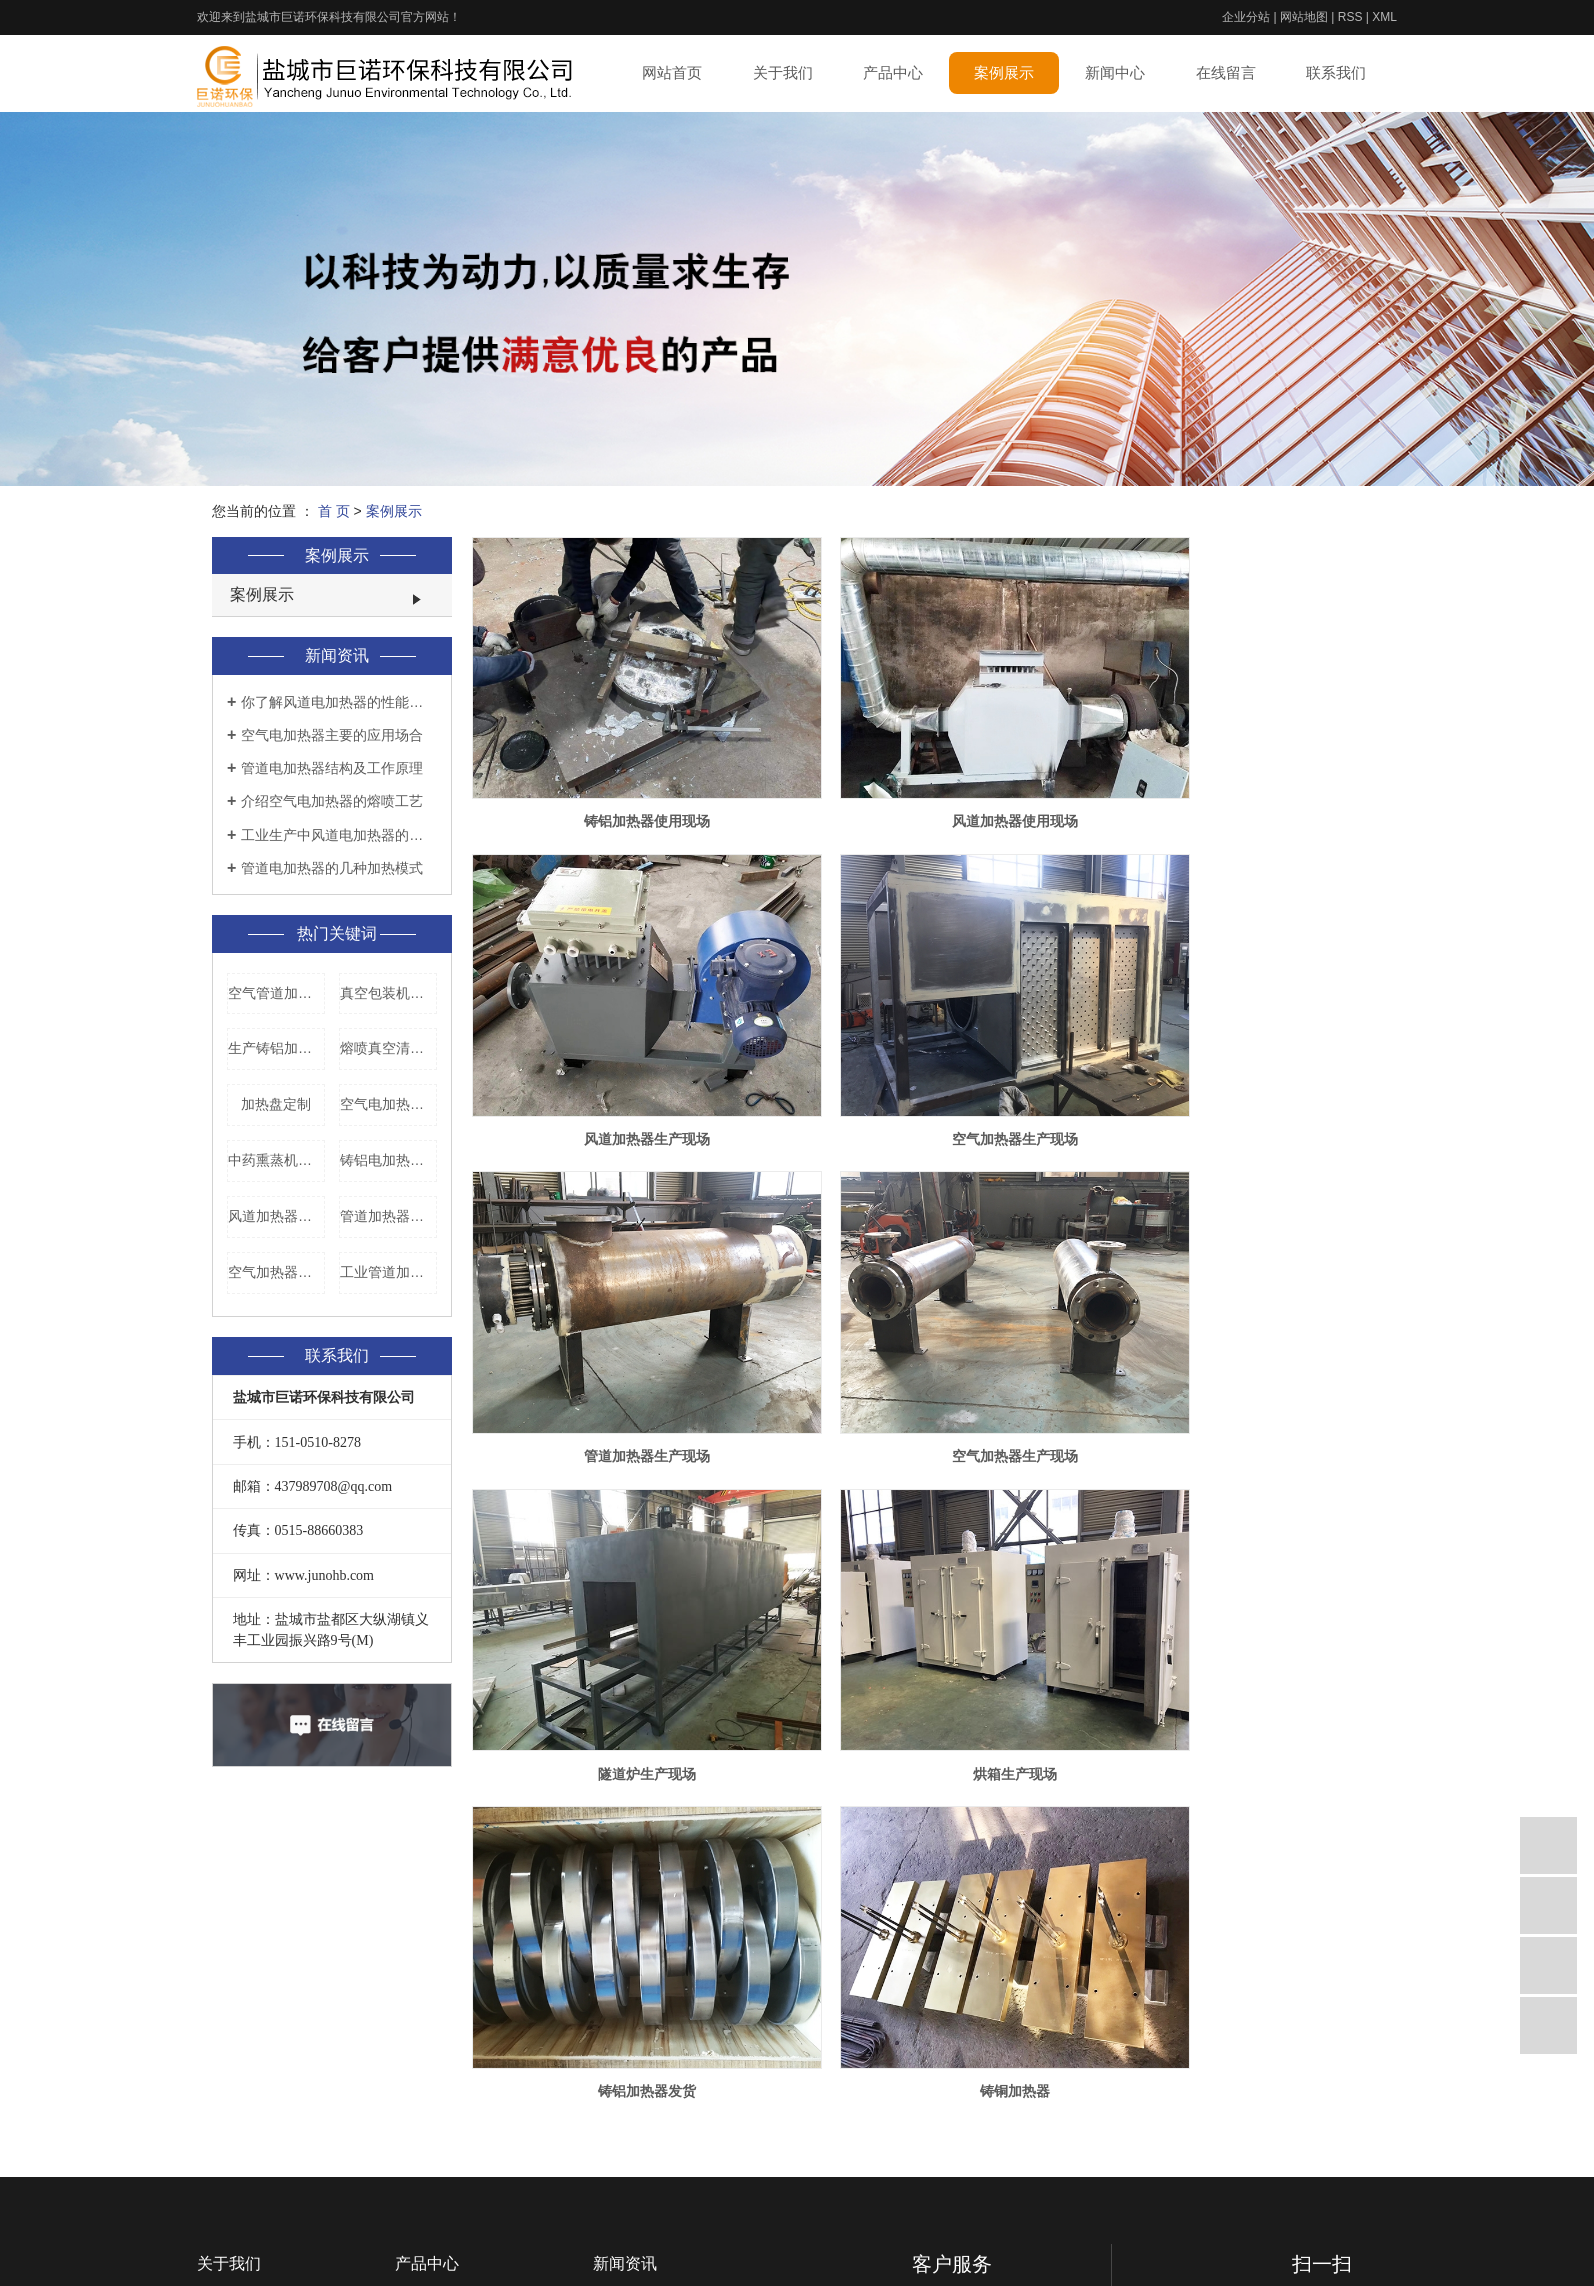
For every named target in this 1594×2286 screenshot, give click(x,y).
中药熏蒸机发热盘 (276, 1160)
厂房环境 (225, 2056)
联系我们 (1336, 72)
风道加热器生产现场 (1236, 777)
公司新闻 (621, 1972)
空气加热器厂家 (276, 1272)
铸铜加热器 (618, 1598)
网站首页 (672, 72)
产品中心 (893, 72)
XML (1384, 17)
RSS (1350, 17)
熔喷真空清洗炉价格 (388, 1048)
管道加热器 (430, 2084)
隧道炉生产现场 (618, 1324)
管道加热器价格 (388, 1216)
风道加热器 (430, 2112)
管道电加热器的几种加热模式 (332, 868)
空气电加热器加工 (388, 1104)
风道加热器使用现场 (927, 777)
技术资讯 (621, 2028)
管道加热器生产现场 (927, 1051)
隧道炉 (416, 2252)
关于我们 (783, 72)
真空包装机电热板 (388, 993)
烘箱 (409, 2224)
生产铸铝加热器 (276, 1048)
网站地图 (1304, 17)
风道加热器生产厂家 (276, 1216)
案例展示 (1004, 72)
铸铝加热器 (430, 1972)
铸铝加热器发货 (1236, 1324)
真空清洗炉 (430, 2056)
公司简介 (225, 1972)
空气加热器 (430, 2140)
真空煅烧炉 (430, 2028)
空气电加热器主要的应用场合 (332, 735)
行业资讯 (621, 2000)
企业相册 (225, 2028)
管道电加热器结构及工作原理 (332, 768)
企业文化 (225, 2000)
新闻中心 (1115, 72)
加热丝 (416, 2196)
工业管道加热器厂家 (388, 1272)
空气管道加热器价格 (276, 993)
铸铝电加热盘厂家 (388, 1160)
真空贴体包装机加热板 (465, 2168)
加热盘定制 (276, 1104)
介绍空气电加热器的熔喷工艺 (332, 801)
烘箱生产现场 (927, 1324)
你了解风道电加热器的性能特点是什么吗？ (339, 702)
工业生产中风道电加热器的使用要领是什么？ (339, 835)
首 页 (334, 511)
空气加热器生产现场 (618, 1051)
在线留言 (1226, 72)
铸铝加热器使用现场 (618, 777)
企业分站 (1246, 17)
